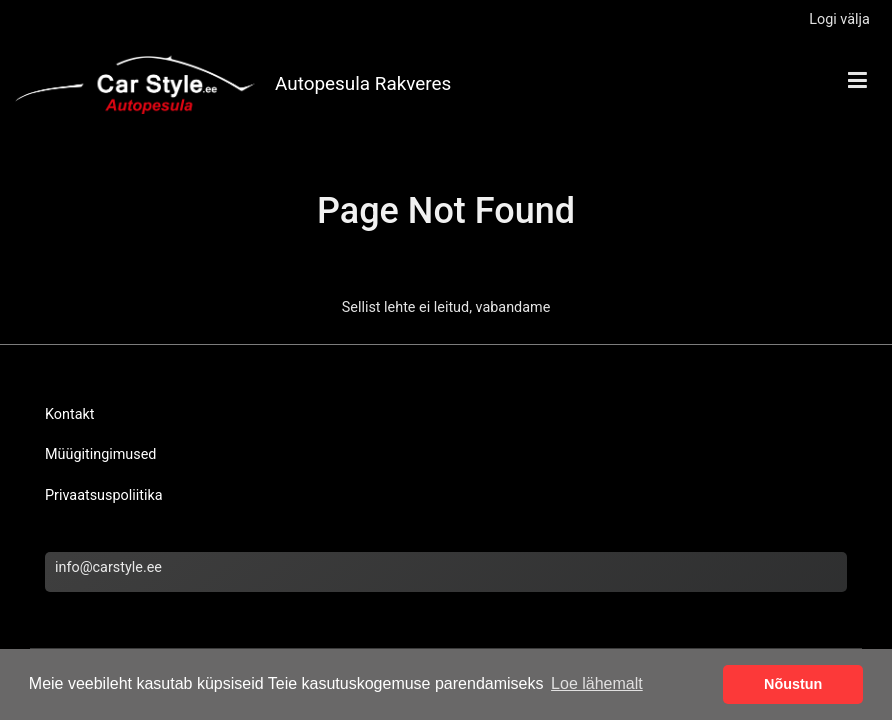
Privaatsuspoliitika (104, 495)
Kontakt (70, 414)
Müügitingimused (100, 454)
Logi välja (839, 19)
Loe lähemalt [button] (597, 683)
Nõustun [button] (793, 684)
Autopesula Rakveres (363, 83)
